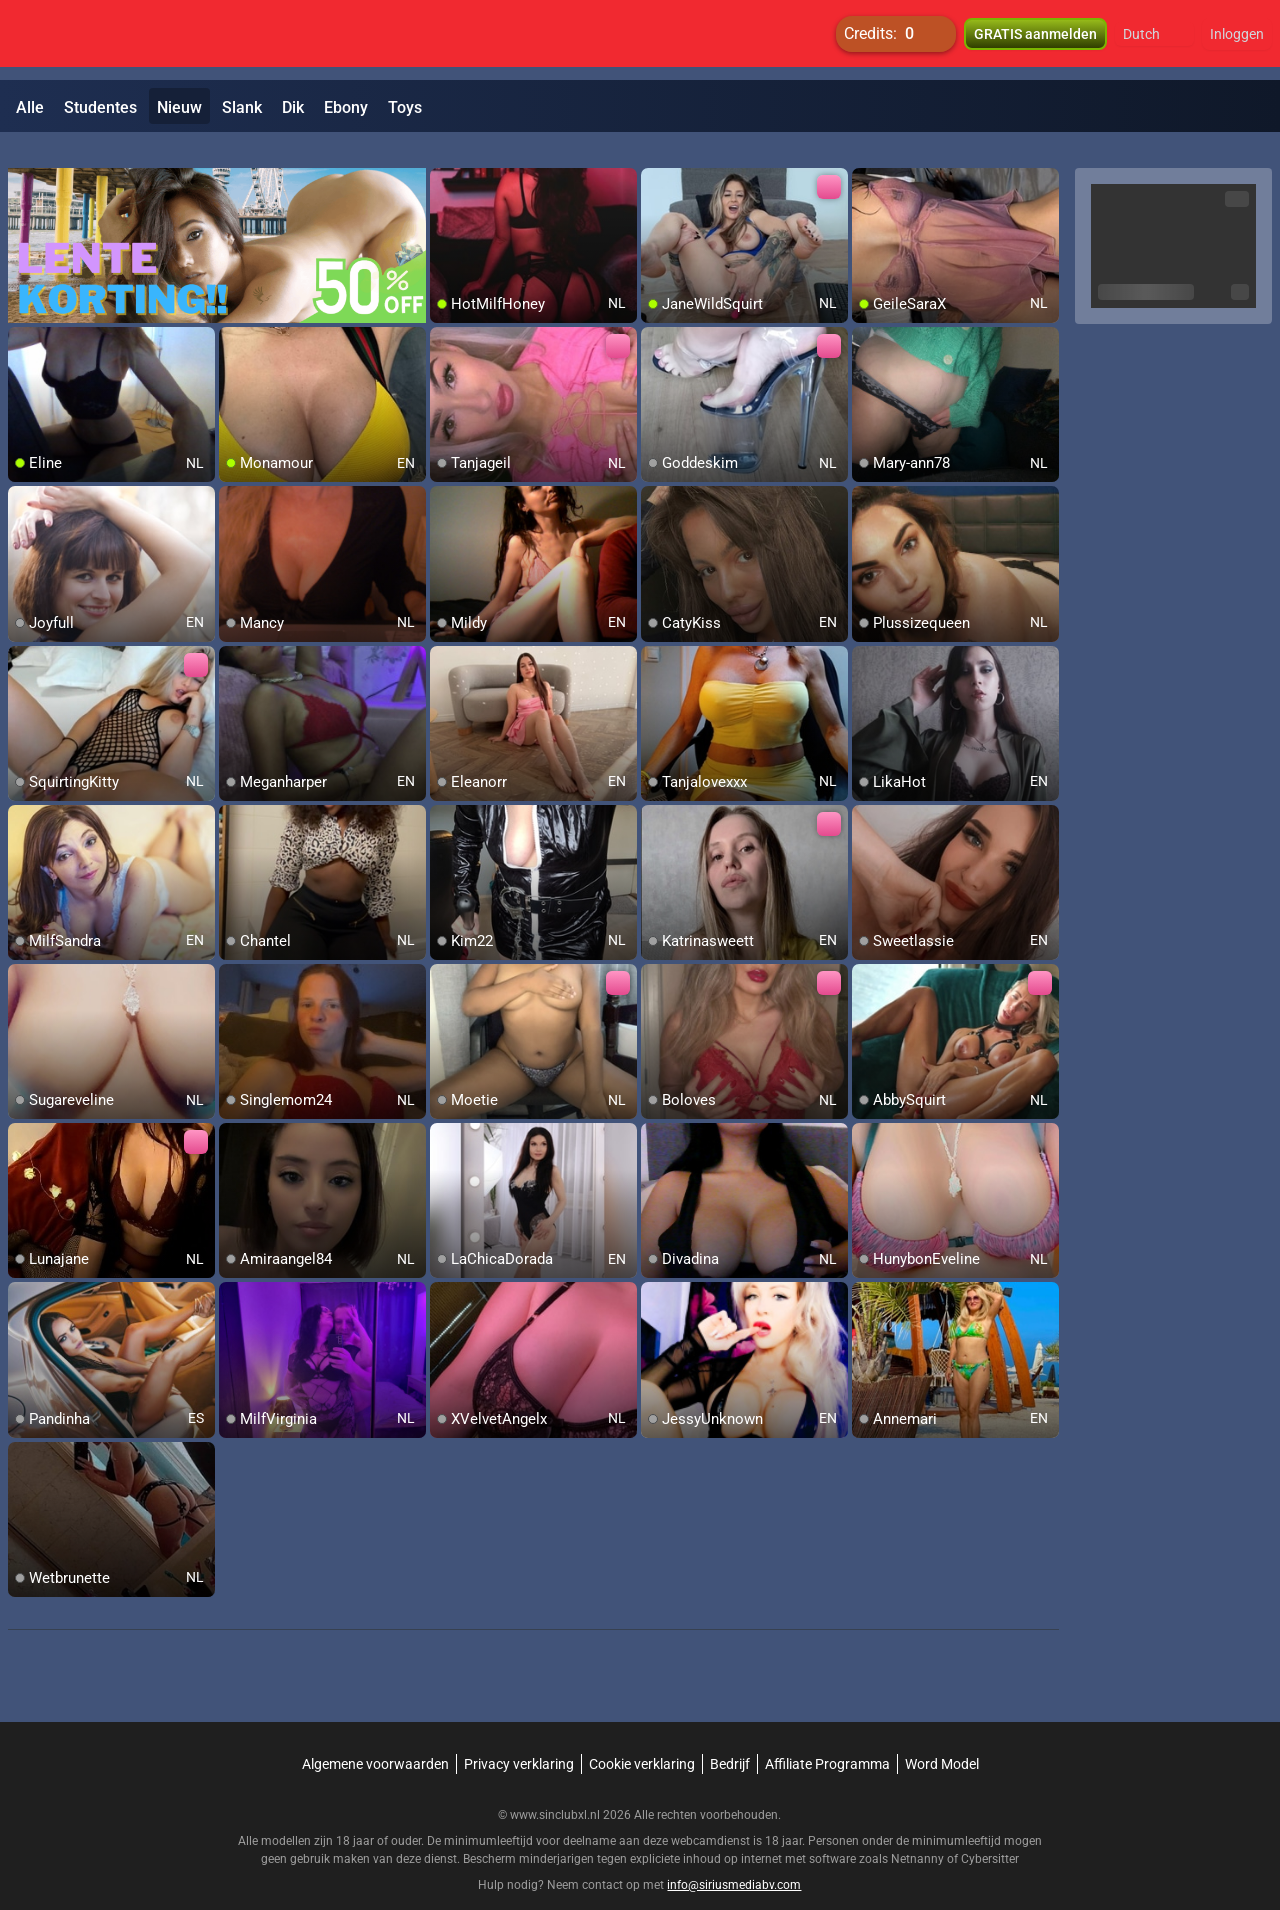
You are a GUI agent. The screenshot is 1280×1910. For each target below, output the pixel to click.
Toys (405, 107)
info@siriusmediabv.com (734, 1861)
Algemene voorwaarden (375, 1740)
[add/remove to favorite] (446, 160)
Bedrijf (730, 1740)
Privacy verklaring (519, 1740)
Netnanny (919, 1835)
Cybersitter (990, 1835)
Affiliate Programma (827, 1740)
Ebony (346, 107)
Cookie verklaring (642, 1740)
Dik (293, 107)
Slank (242, 107)
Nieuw (179, 107)
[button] (1154, 40)
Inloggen (1237, 40)
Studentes (100, 107)
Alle (30, 107)
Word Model (942, 1740)
